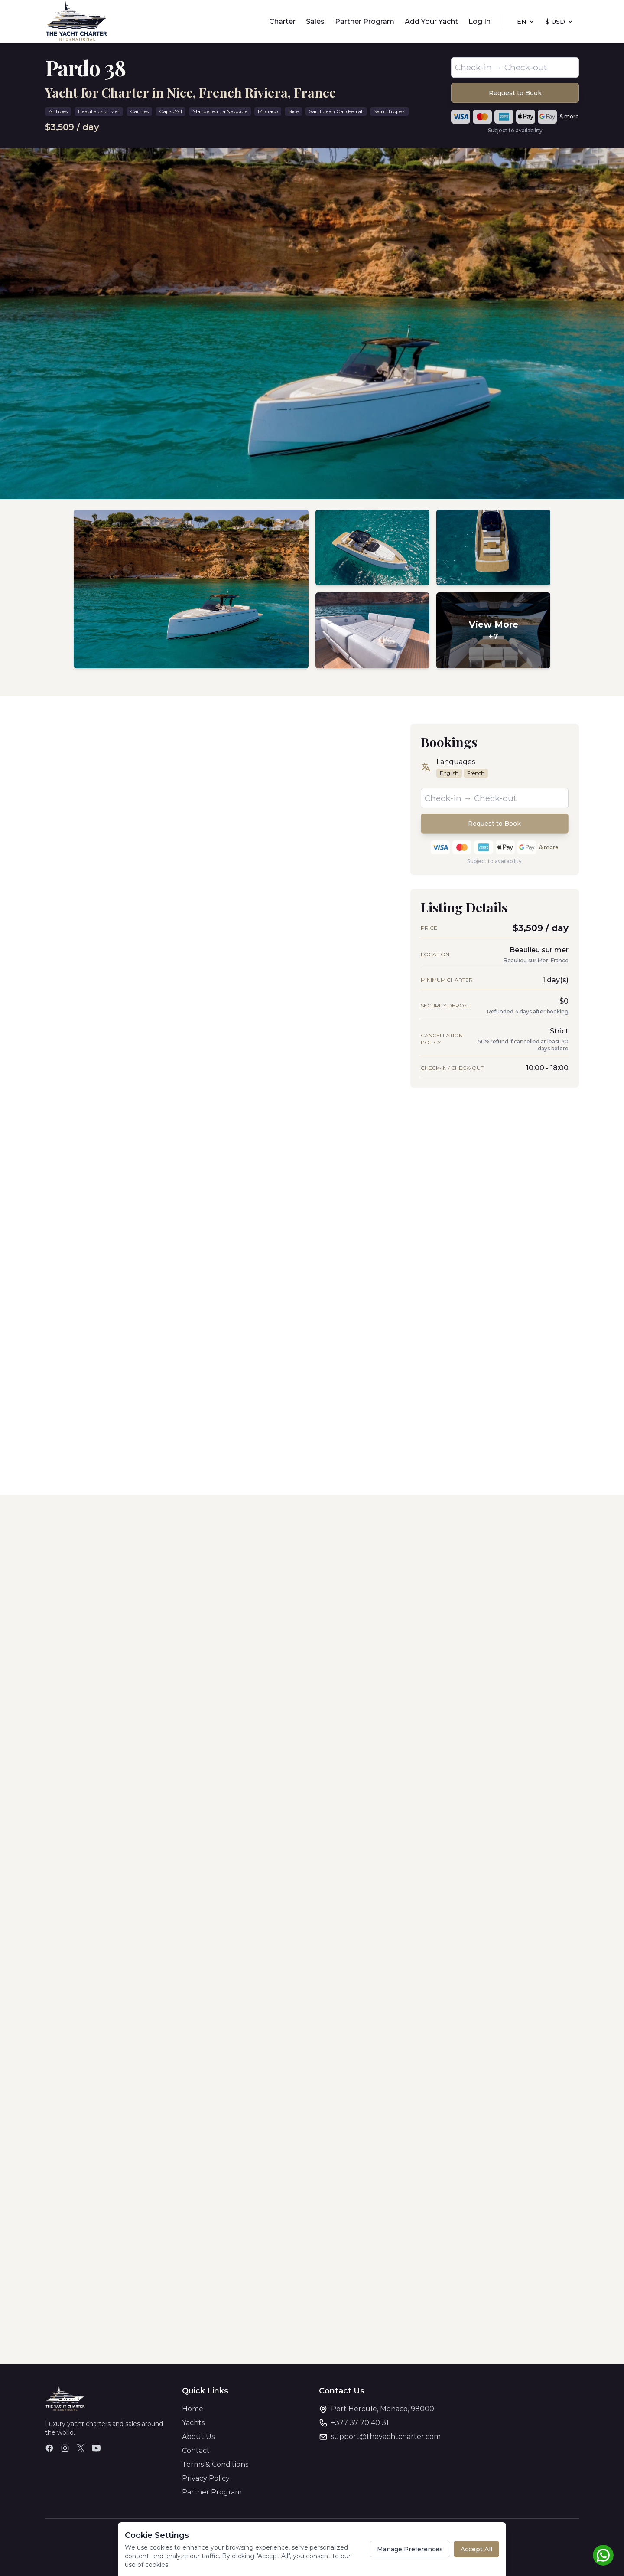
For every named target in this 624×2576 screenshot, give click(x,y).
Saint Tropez (389, 111)
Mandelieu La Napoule (219, 111)
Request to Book (515, 93)
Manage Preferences (410, 2549)
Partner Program (364, 21)
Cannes (139, 111)
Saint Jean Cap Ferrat (336, 111)
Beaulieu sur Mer (99, 111)
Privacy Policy (206, 2478)
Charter (282, 21)
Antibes (58, 111)
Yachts (193, 2423)
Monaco (268, 111)
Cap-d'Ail (170, 111)
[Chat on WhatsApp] (603, 2555)
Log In (479, 21)
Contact (196, 2450)
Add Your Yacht (431, 21)
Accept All (476, 2549)
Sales (315, 21)
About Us (198, 2436)
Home (192, 2409)
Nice (293, 111)
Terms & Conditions (215, 2464)
